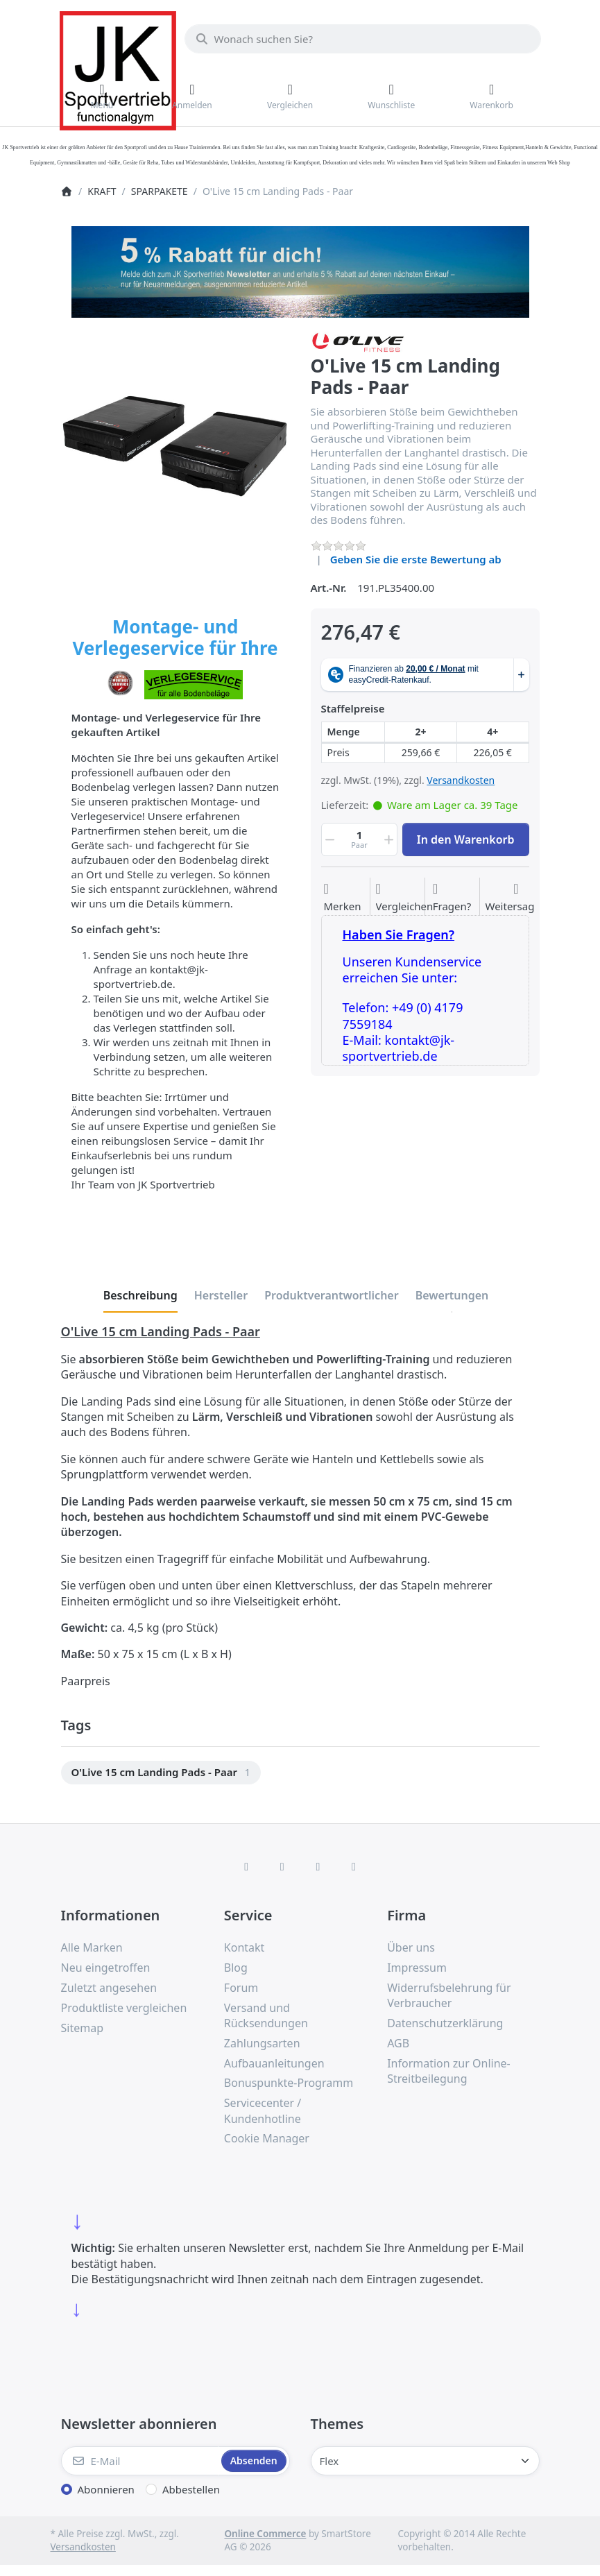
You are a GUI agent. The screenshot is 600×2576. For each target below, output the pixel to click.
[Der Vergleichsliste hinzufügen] (405, 898)
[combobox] (363, 38)
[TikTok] (318, 1866)
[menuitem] (161, 1773)
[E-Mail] (139, 2460)
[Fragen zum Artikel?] (452, 898)
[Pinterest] (353, 1866)
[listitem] (175, 446)
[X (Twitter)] (282, 1866)
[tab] (140, 1295)
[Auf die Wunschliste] (342, 898)
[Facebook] (246, 1866)
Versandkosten (461, 780)
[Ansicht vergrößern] (175, 446)
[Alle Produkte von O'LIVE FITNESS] (358, 341)
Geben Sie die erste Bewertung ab (416, 559)
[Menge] (359, 839)
